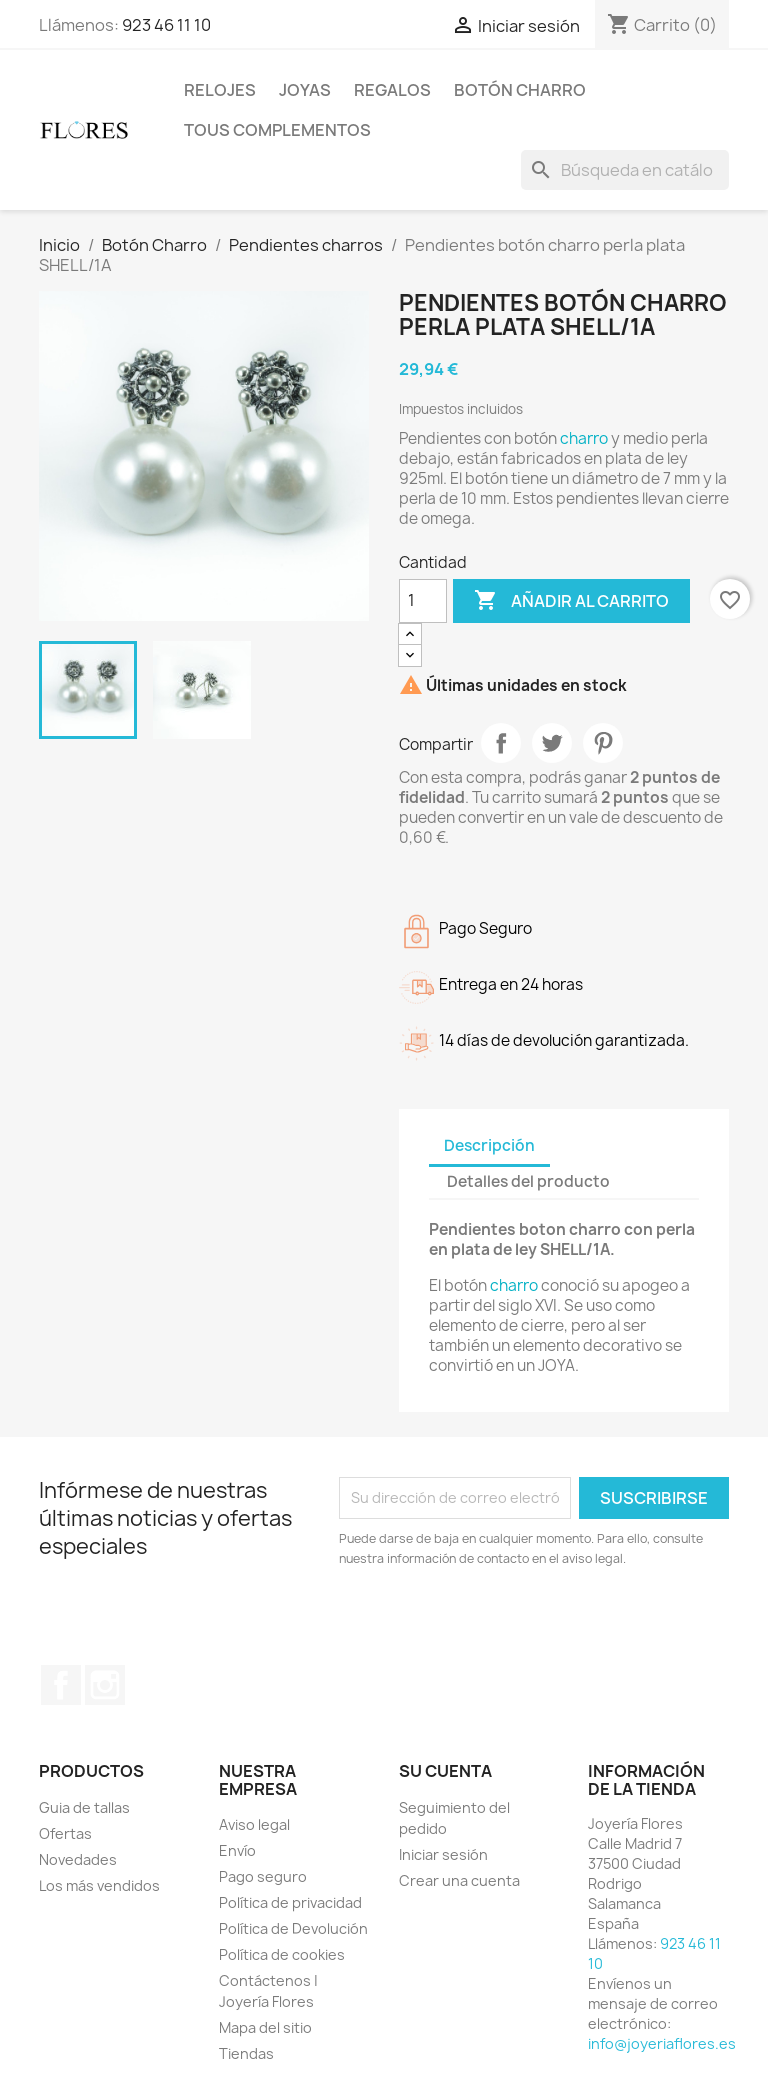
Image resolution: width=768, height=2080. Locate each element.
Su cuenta (445, 1771)
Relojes (220, 90)
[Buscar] (625, 170)
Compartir (501, 743)
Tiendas (246, 2053)
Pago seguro (263, 1876)
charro (584, 438)
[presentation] (506, 1624)
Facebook (61, 1685)
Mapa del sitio (265, 2027)
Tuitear (552, 743)
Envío (237, 1850)
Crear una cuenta (459, 1880)
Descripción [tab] (489, 1145)
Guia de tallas (84, 1807)
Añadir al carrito (571, 601)
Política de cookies (282, 1954)
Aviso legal (254, 1824)
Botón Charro (520, 90)
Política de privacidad (290, 1902)
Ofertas (65, 1833)
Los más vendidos (99, 1885)
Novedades (78, 1859)
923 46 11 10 (166, 25)
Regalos (392, 90)
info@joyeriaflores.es (662, 2043)
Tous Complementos (277, 130)
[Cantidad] (423, 601)
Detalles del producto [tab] (528, 1181)
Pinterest (603, 743)
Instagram (105, 1685)
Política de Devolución (293, 1928)
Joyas (305, 90)
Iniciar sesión (443, 1854)
